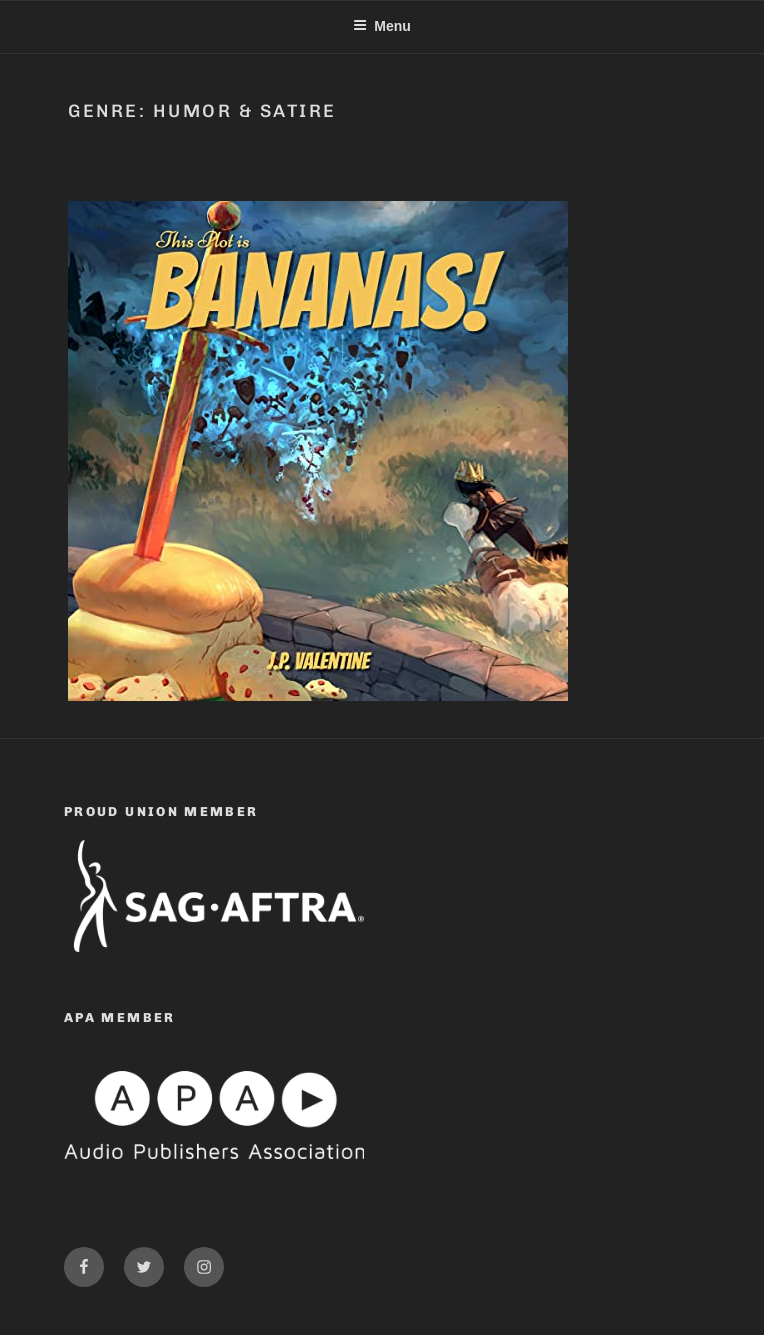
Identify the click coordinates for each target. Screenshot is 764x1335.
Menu (382, 26)
